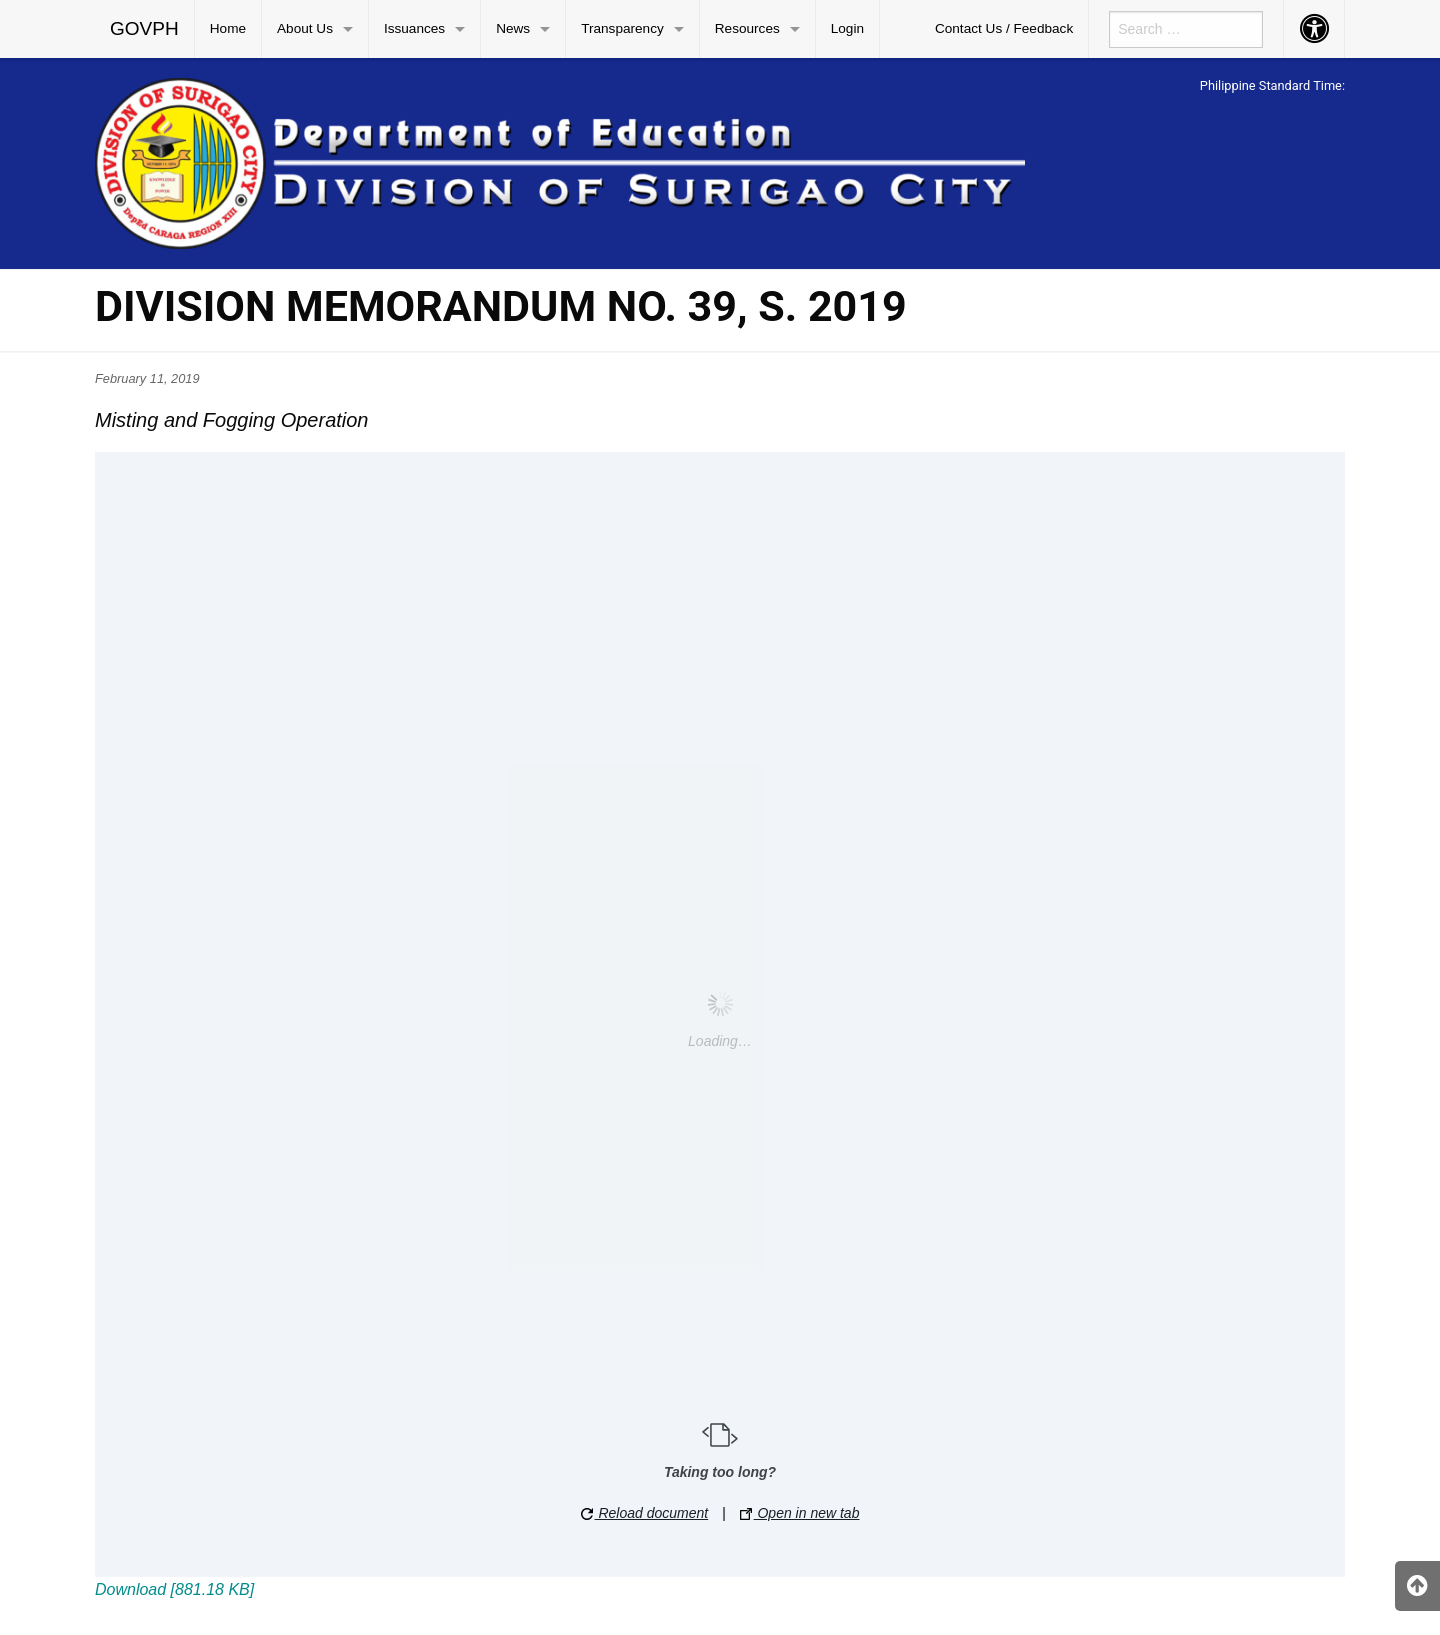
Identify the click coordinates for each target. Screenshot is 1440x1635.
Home (228, 28)
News (513, 28)
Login (847, 28)
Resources (747, 28)
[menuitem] (145, 29)
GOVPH (144, 28)
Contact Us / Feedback (1004, 28)
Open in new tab (800, 1513)
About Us (305, 28)
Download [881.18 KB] (174, 1589)
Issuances (414, 28)
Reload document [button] (645, 1513)
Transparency (622, 28)
